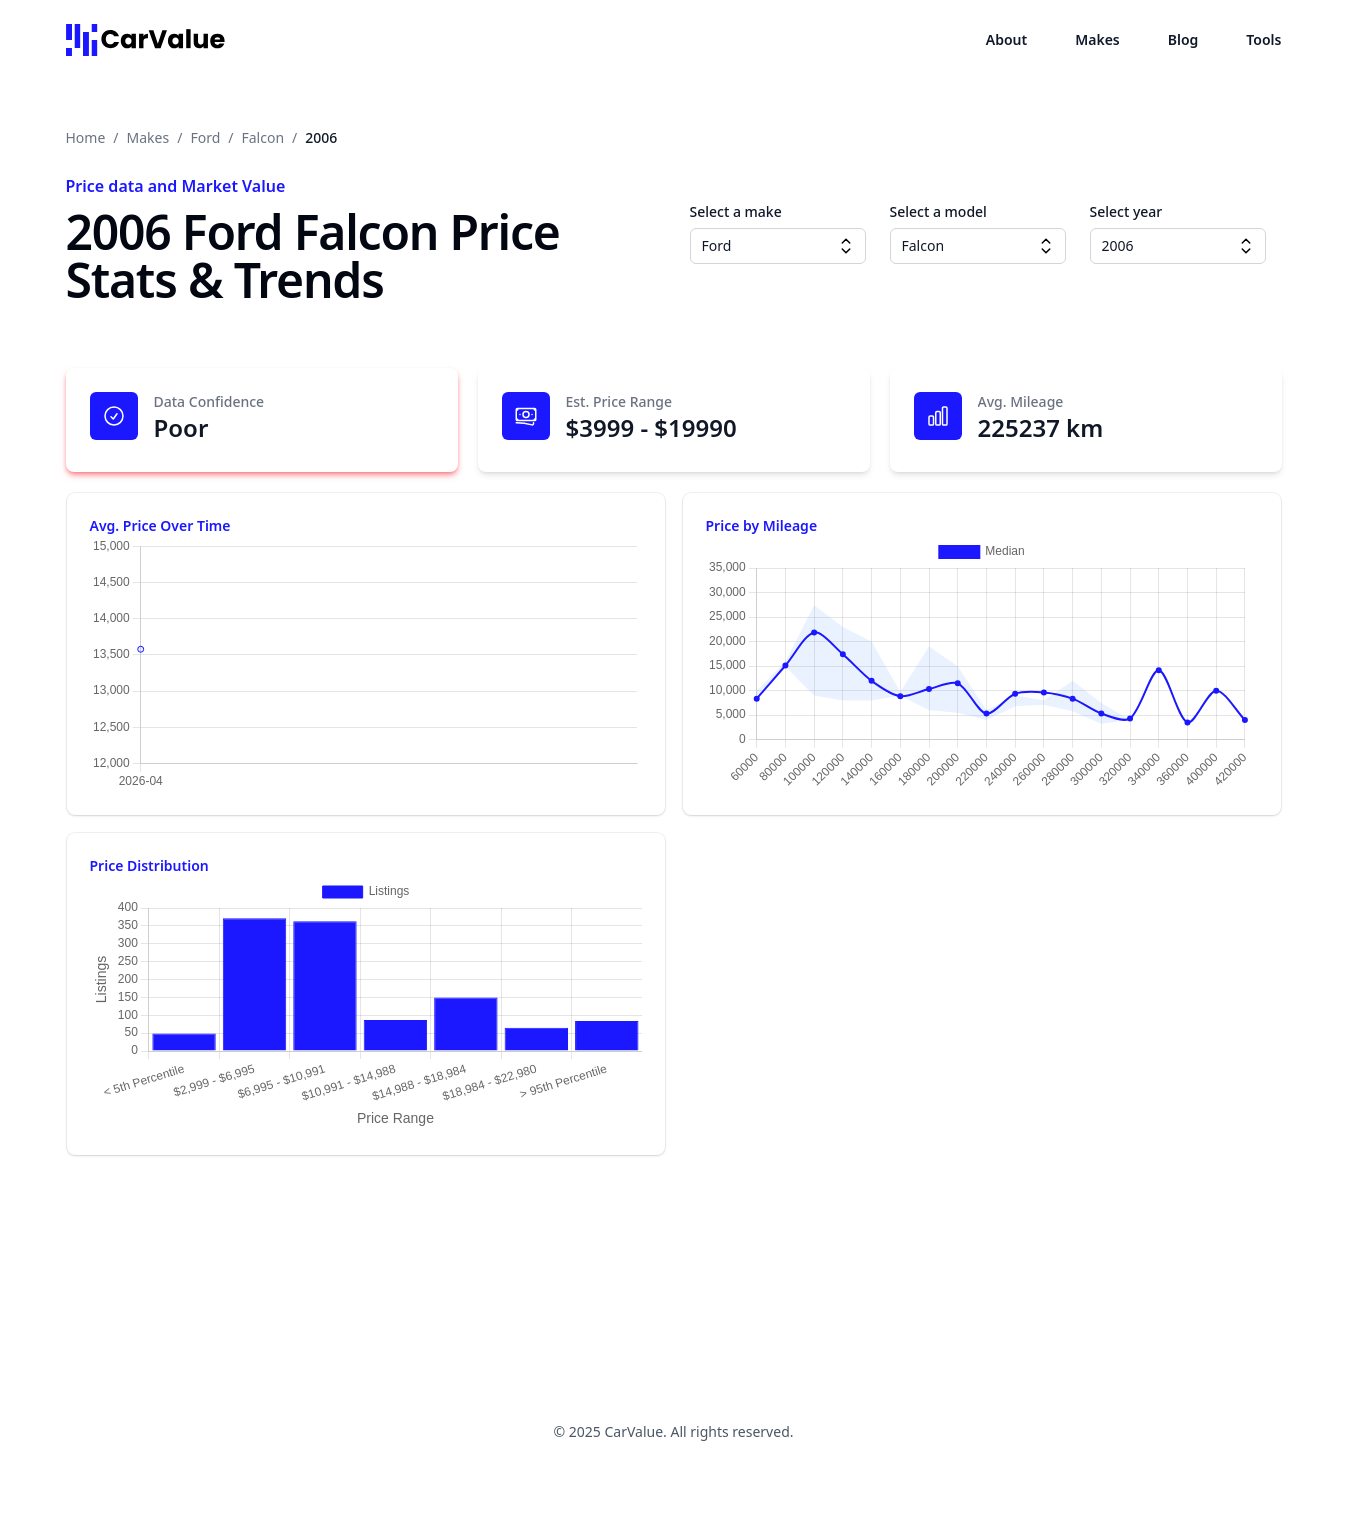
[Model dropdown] (1046, 246)
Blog (1183, 39)
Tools (1263, 39)
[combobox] (778, 246)
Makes (1097, 39)
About (1006, 39)
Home (86, 137)
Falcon (263, 137)
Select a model (938, 211)
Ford (205, 137)
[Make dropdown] (846, 246)
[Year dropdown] (1246, 246)
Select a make (736, 211)
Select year (1126, 211)
